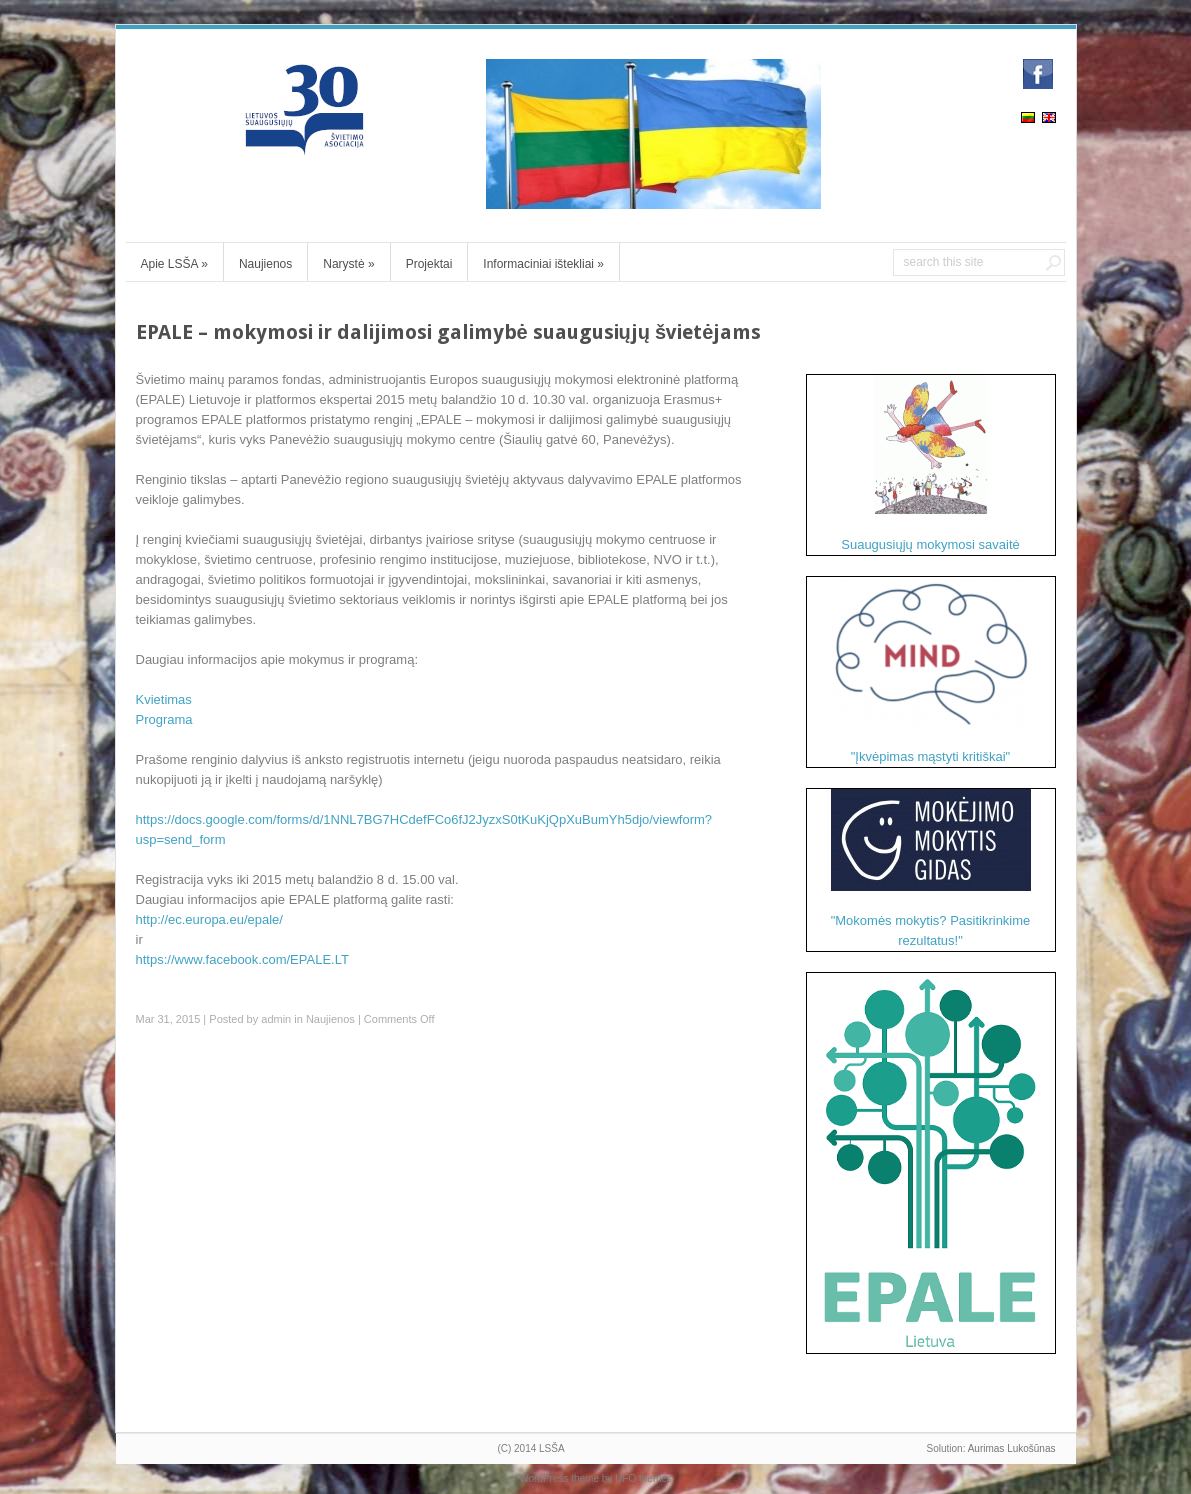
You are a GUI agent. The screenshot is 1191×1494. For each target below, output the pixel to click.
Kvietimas (164, 699)
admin (276, 1019)
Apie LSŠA (174, 264)
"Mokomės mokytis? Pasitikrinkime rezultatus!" (931, 868)
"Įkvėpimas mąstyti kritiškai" (931, 670)
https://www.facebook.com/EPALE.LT (242, 959)
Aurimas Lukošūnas (1012, 1448)
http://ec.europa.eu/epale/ (209, 919)
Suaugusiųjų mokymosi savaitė (930, 463)
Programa (164, 719)
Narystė (348, 264)
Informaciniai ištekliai (543, 264)
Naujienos (265, 264)
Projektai (429, 264)
